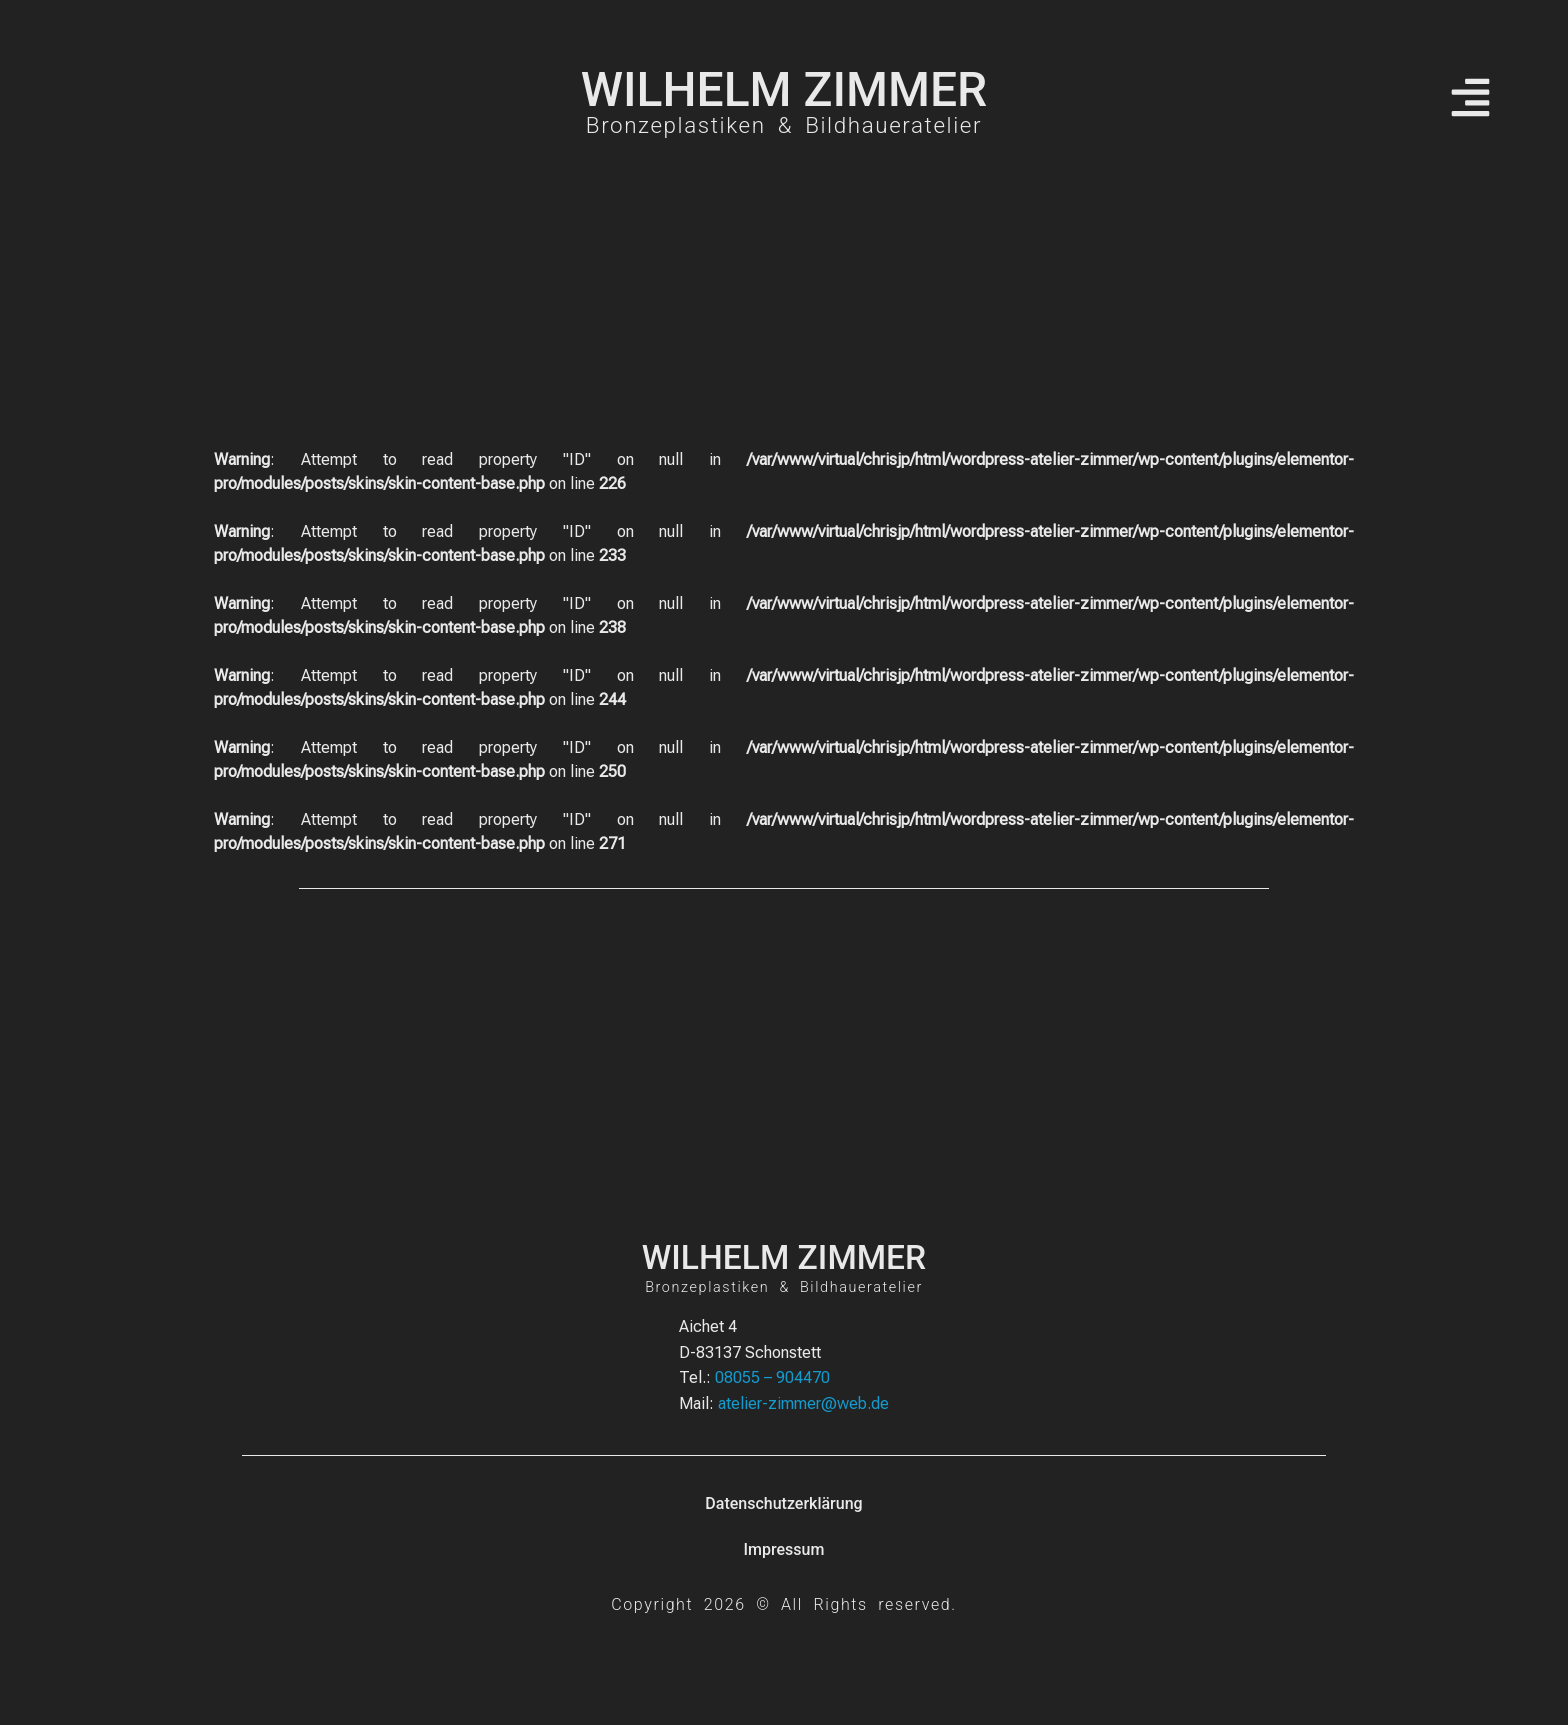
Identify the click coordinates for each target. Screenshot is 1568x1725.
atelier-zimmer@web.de (803, 1403)
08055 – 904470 (772, 1377)
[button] (1470, 101)
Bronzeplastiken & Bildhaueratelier (784, 125)
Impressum (784, 1549)
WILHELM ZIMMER (784, 89)
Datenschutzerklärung (783, 1503)
